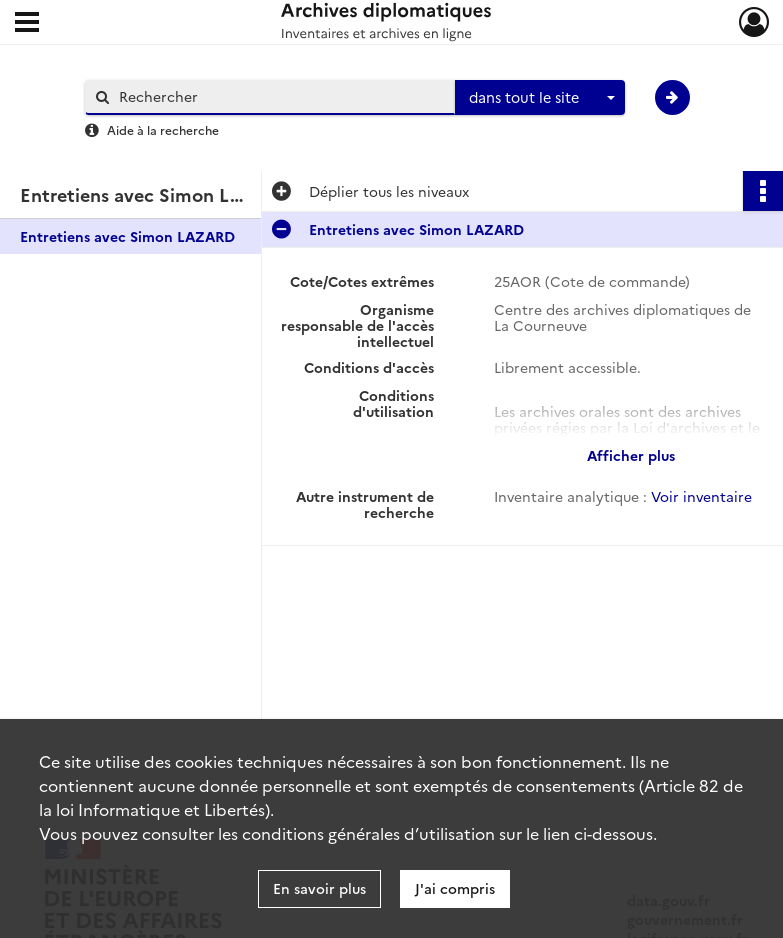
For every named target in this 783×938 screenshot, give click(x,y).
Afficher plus (631, 455)
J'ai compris (455, 888)
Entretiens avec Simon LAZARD (127, 236)
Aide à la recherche (163, 129)
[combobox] (540, 98)
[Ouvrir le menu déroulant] (27, 24)
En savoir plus (319, 888)
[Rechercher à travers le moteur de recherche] (280, 96)
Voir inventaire (701, 496)
